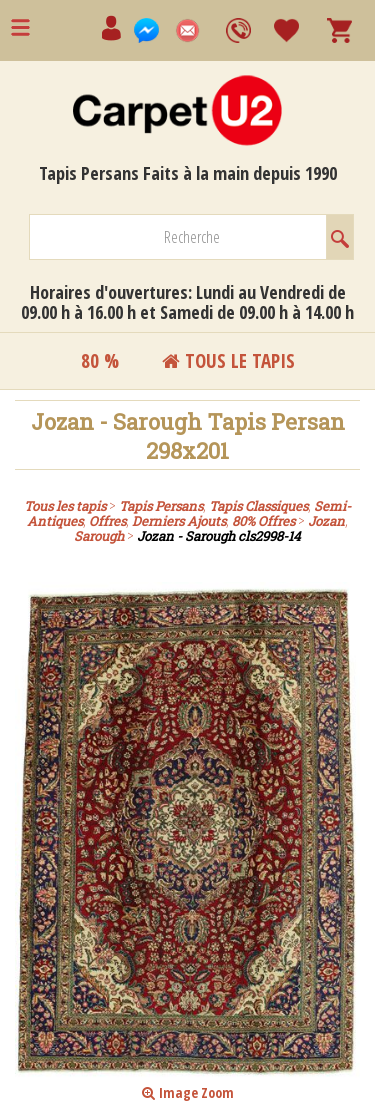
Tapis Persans (161, 506)
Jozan (326, 521)
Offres (107, 521)
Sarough (99, 536)
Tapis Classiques (258, 506)
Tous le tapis (228, 361)
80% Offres (263, 521)
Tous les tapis (65, 506)
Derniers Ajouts (179, 521)
